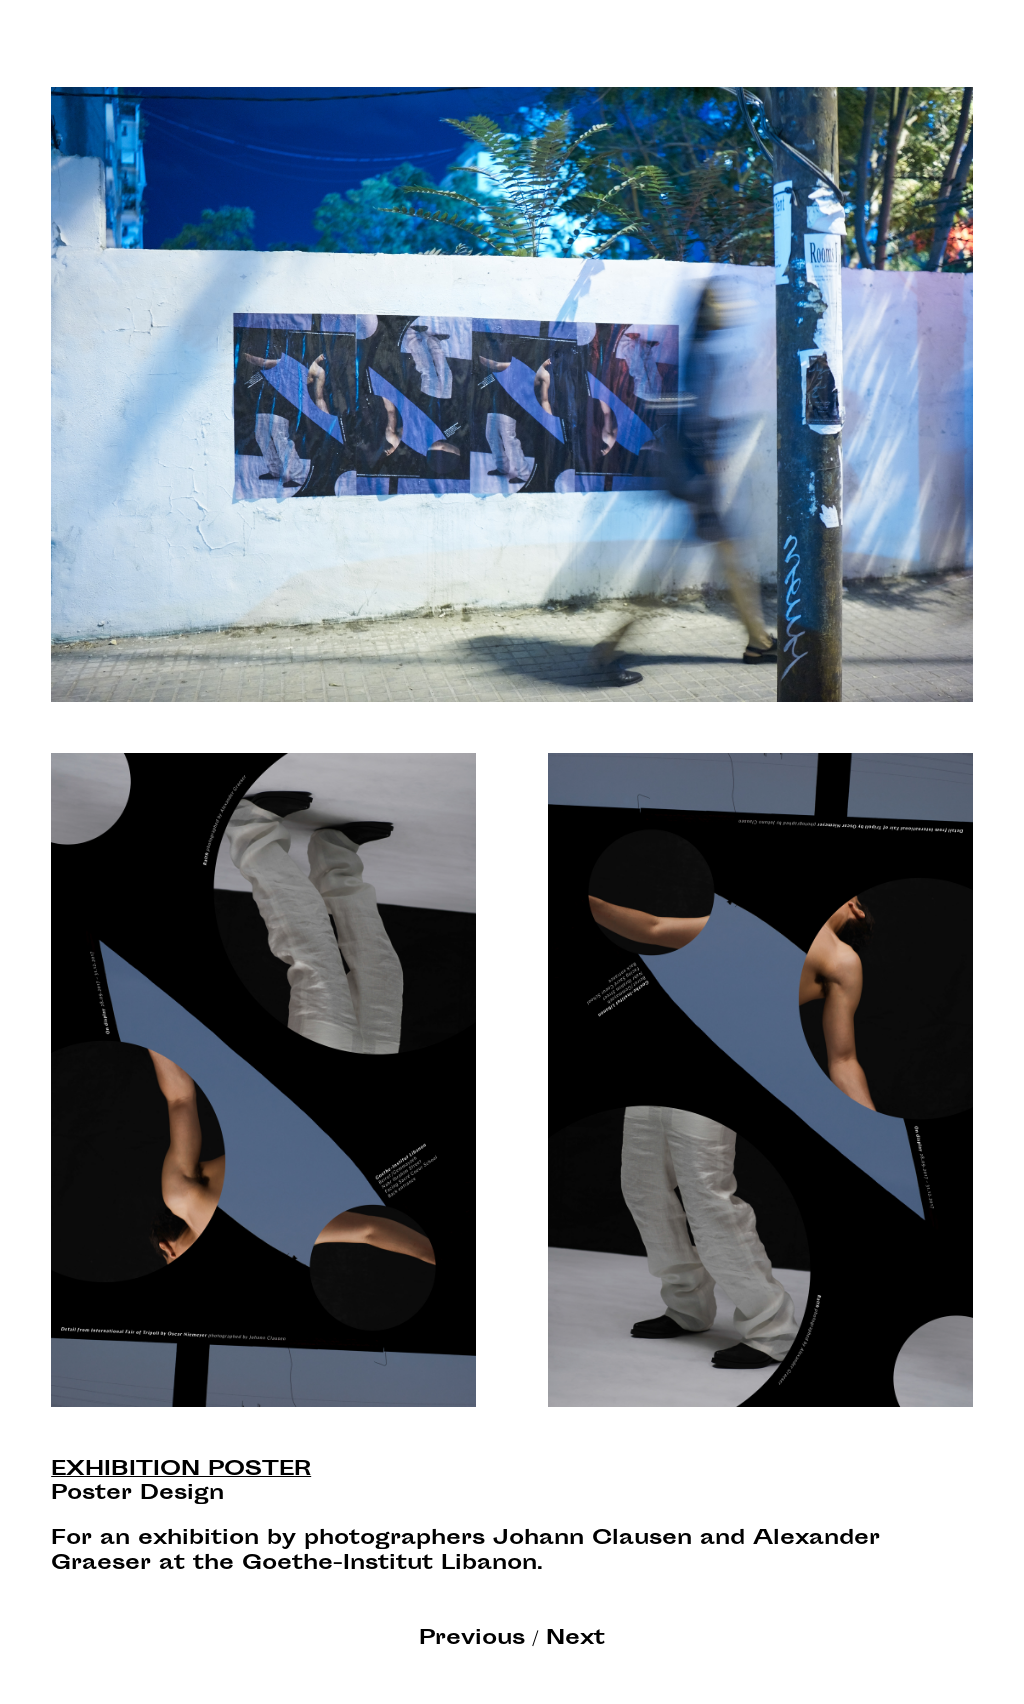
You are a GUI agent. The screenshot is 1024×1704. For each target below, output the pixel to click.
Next (575, 1639)
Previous (472, 1639)
